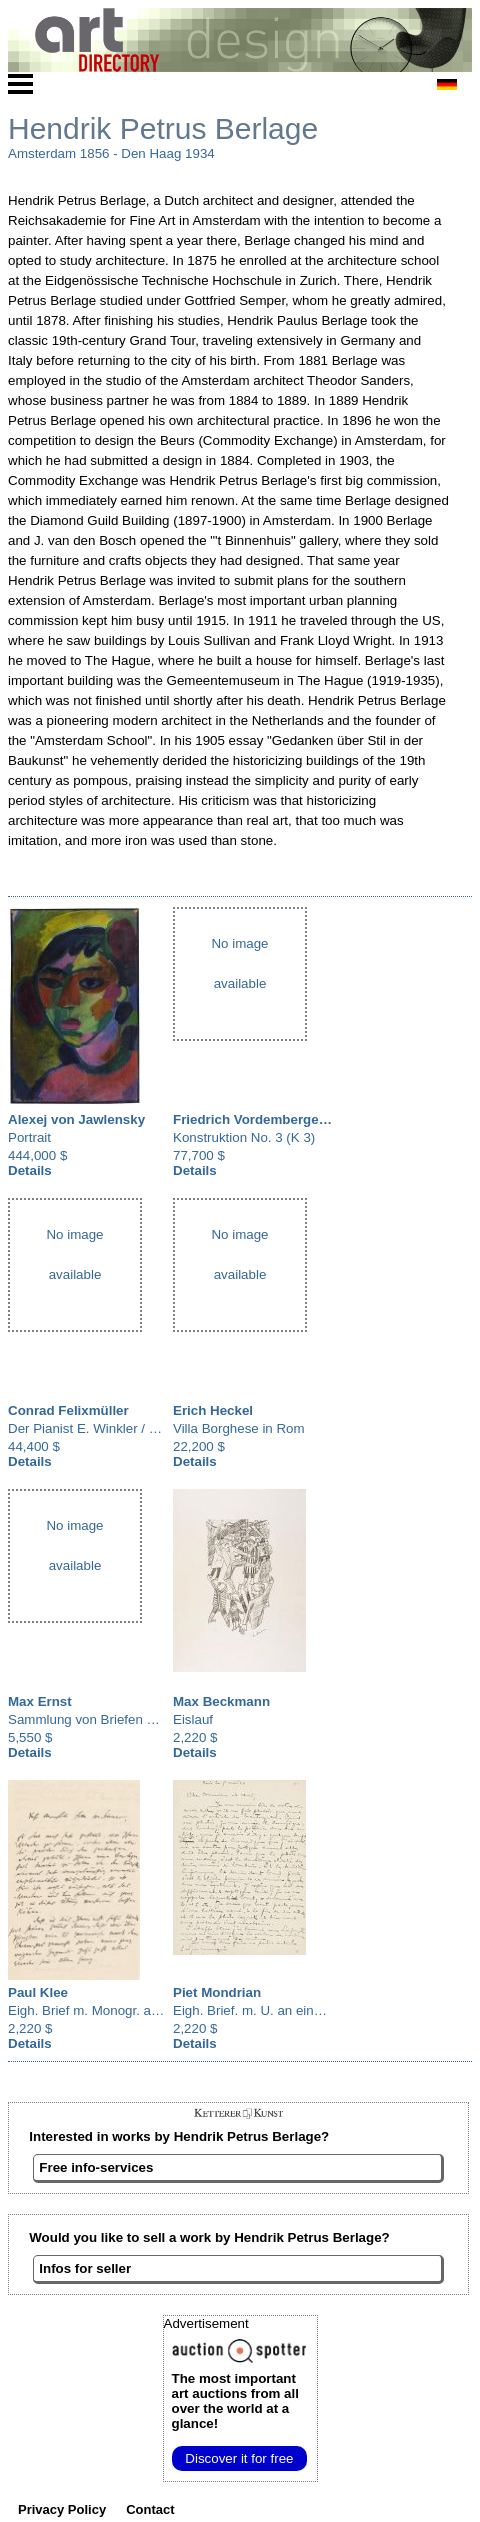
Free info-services (96, 2167)
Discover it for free (239, 2458)
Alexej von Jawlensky (76, 1119)
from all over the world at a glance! (235, 2401)
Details (30, 1170)
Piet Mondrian (217, 1992)
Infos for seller (85, 2268)
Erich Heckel (213, 1410)
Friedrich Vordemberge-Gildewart (278, 1119)
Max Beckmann (221, 1701)
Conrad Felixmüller (68, 1410)
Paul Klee (38, 1992)
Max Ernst (40, 1701)
